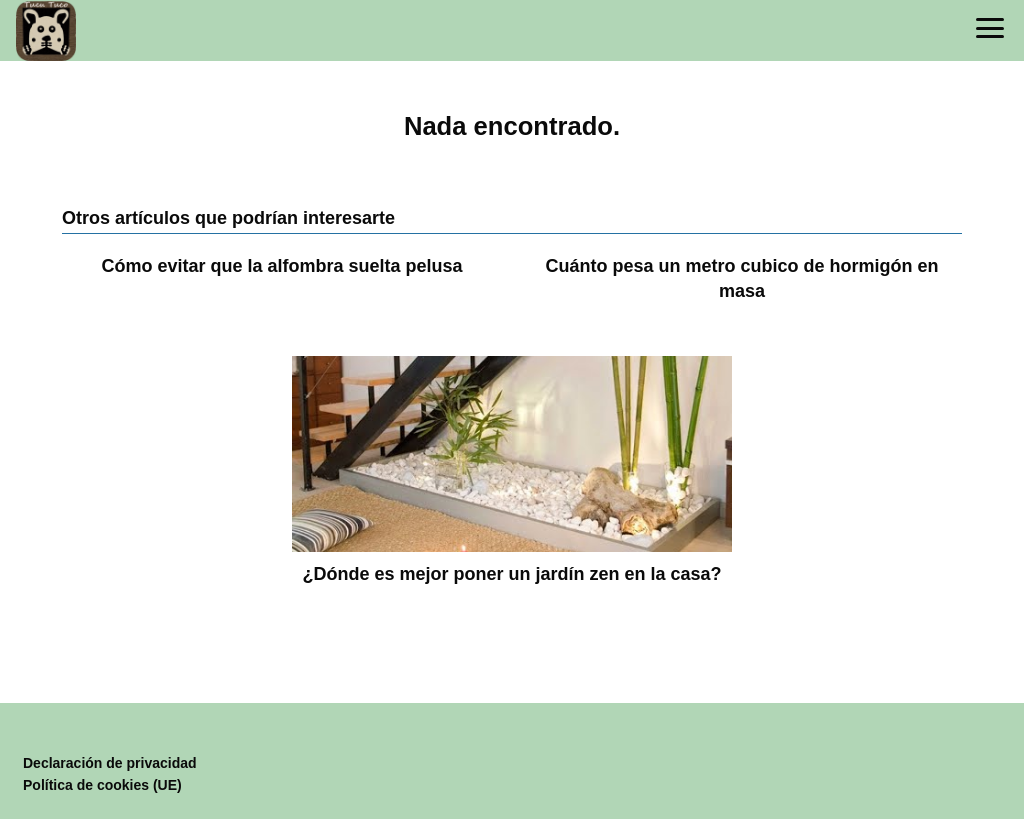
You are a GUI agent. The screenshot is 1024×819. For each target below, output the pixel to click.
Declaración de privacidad (110, 763)
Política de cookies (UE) (102, 785)
